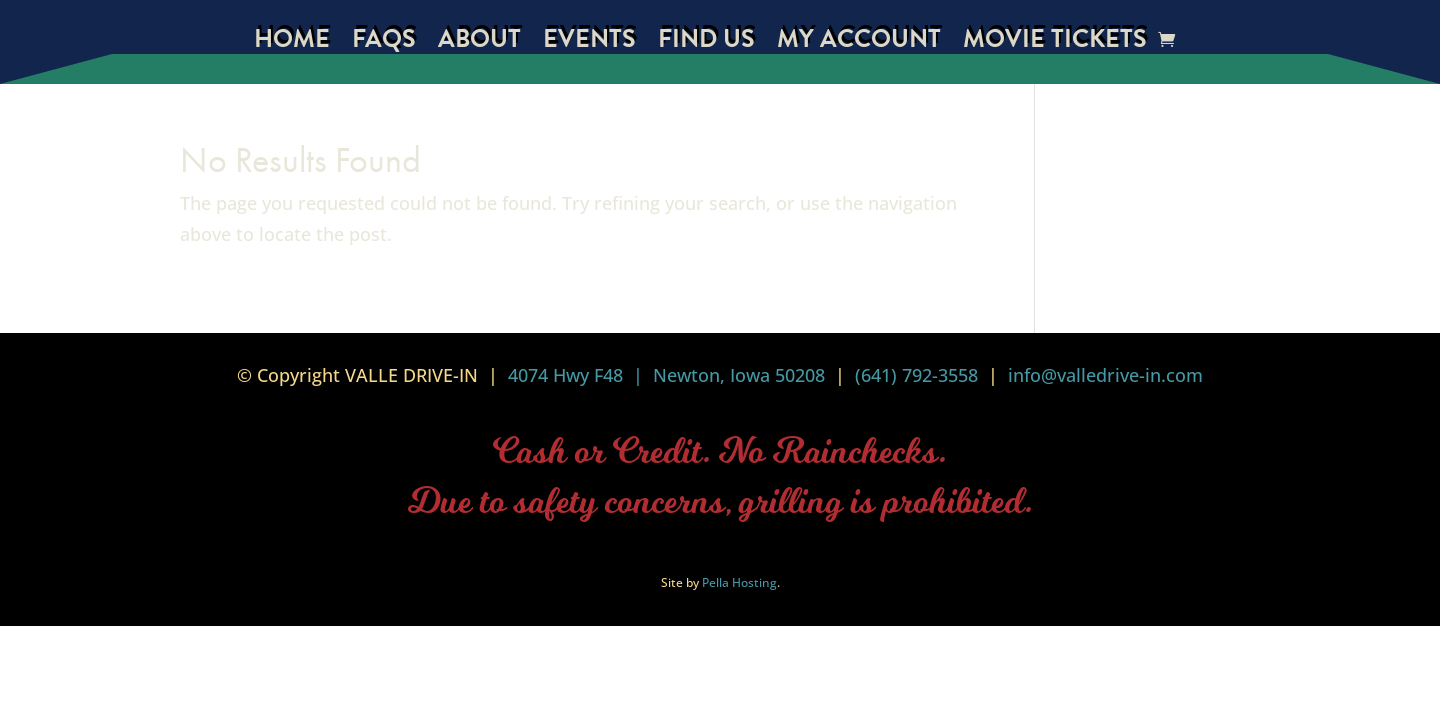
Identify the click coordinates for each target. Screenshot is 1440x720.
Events (589, 43)
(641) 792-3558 (916, 375)
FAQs (384, 43)
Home (292, 43)
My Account (859, 43)
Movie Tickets (1055, 43)
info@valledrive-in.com (1103, 375)
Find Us (706, 43)
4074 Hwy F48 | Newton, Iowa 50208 (666, 375)
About (479, 43)
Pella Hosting (739, 582)
